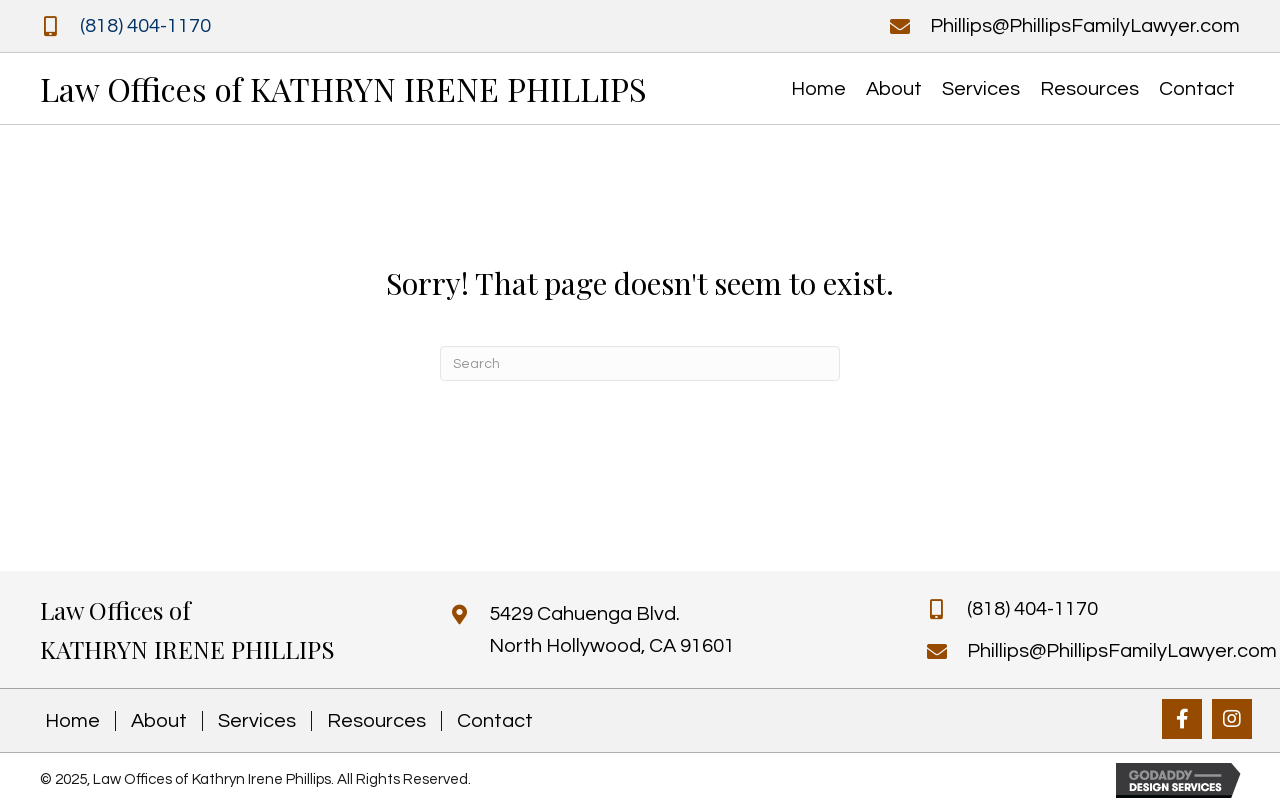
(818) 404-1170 (145, 26)
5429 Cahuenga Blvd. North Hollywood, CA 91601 (612, 630)
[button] (1182, 719)
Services (257, 721)
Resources (376, 721)
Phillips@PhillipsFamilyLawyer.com (1085, 26)
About (159, 721)
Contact (495, 721)
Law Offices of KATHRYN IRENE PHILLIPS (343, 88)
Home (72, 721)
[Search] (640, 363)
